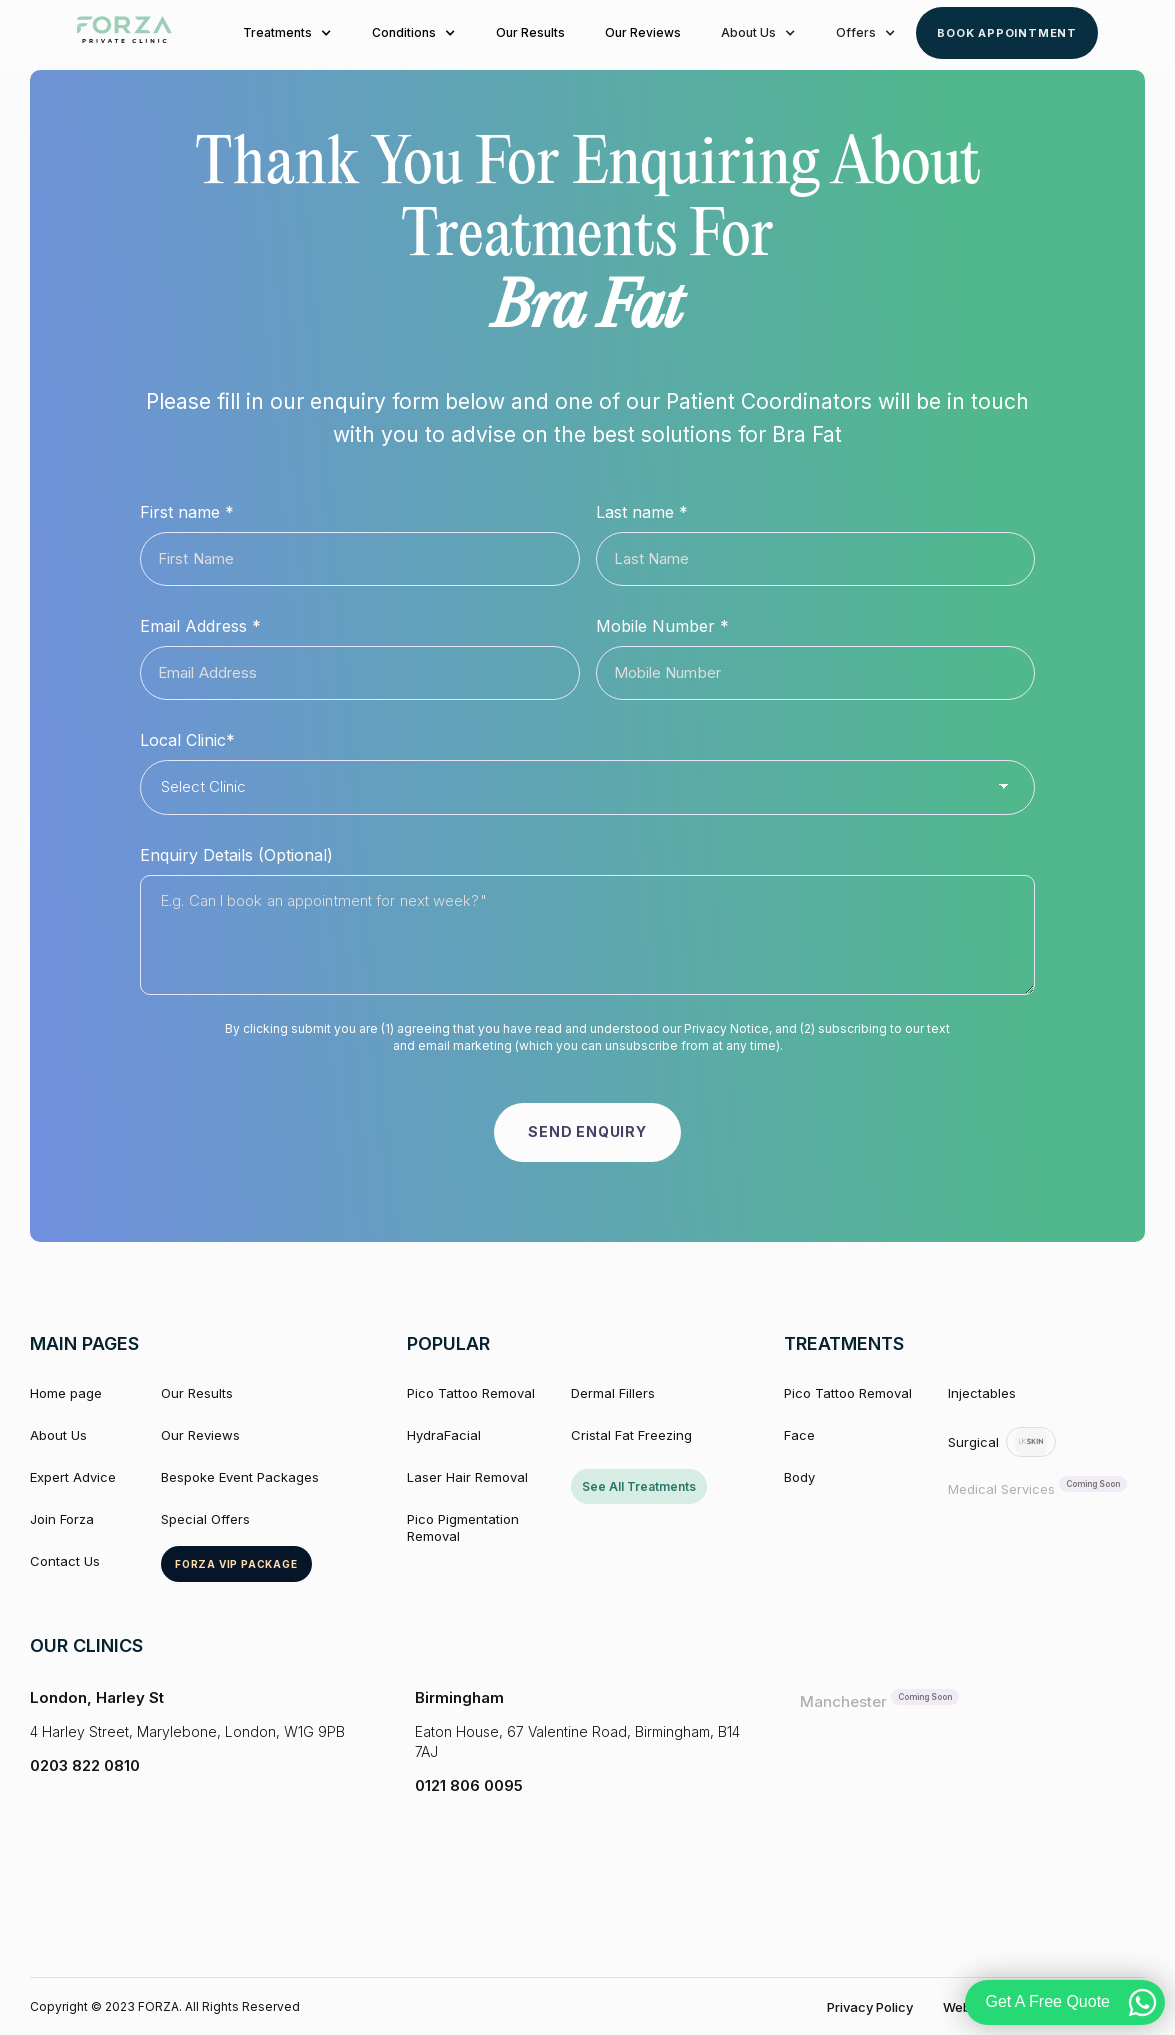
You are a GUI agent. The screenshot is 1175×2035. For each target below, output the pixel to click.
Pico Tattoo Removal (471, 1394)
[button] (287, 33)
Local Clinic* (187, 740)
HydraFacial (444, 1436)
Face (799, 1436)
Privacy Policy (870, 2007)
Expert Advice (73, 1478)
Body (799, 1478)
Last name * (642, 512)
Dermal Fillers (613, 1394)
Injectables (982, 1394)
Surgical (973, 1442)
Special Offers (205, 1520)
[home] (124, 33)
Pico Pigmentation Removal (463, 1528)
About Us (58, 1436)
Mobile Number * (662, 626)
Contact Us (65, 1561)
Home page (66, 1394)
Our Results (530, 32)
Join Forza (62, 1520)
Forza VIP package (236, 1564)
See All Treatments (639, 1487)
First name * (187, 512)
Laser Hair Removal (467, 1478)
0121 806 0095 (469, 1785)
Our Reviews (643, 32)
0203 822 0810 (85, 1766)
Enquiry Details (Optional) (236, 855)
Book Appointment (1007, 33)
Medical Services (1001, 1490)
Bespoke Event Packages (240, 1478)
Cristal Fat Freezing (631, 1436)
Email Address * (200, 626)
